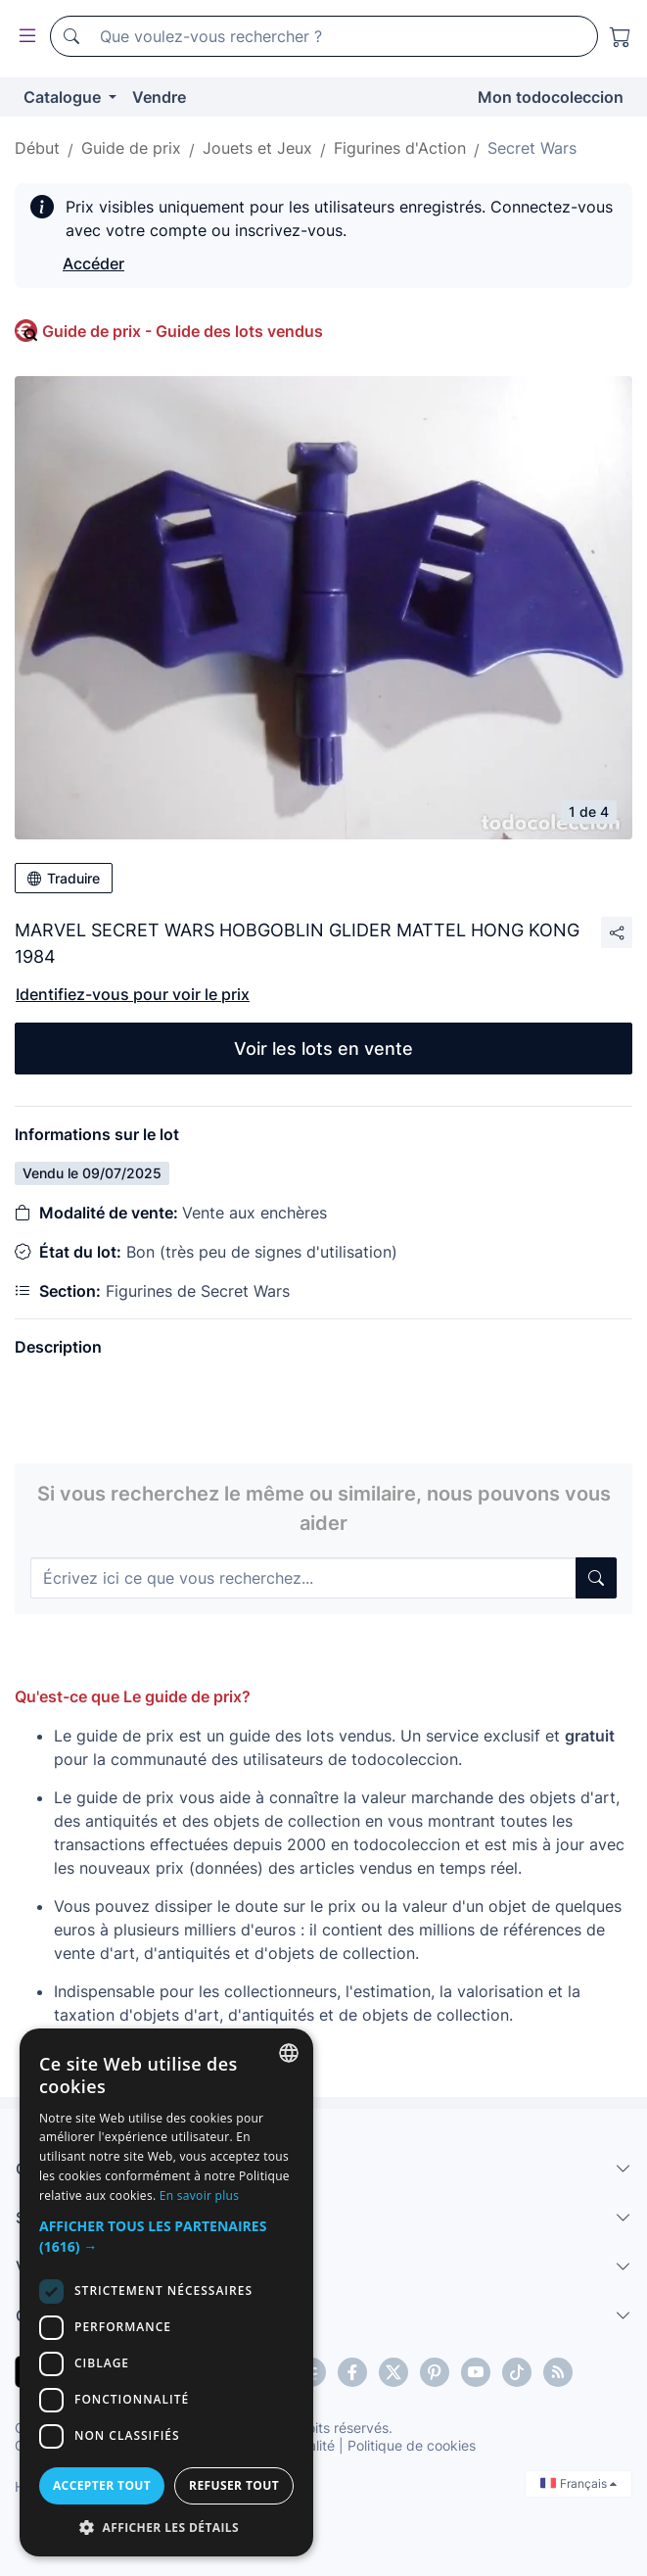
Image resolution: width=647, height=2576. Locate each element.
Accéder (93, 263)
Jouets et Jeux (257, 148)
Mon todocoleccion (551, 97)
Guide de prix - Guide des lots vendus (182, 331)
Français (578, 2483)
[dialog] (166, 2292)
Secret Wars (532, 148)
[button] (166, 2236)
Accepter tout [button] (102, 2485)
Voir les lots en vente (323, 1048)
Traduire (63, 878)
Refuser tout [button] (234, 2485)
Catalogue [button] (64, 97)
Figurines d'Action (400, 148)
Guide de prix (131, 148)
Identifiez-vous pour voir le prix (133, 994)
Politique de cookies (411, 2445)
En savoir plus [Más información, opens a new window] (199, 2195)
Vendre (159, 97)
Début (37, 148)
